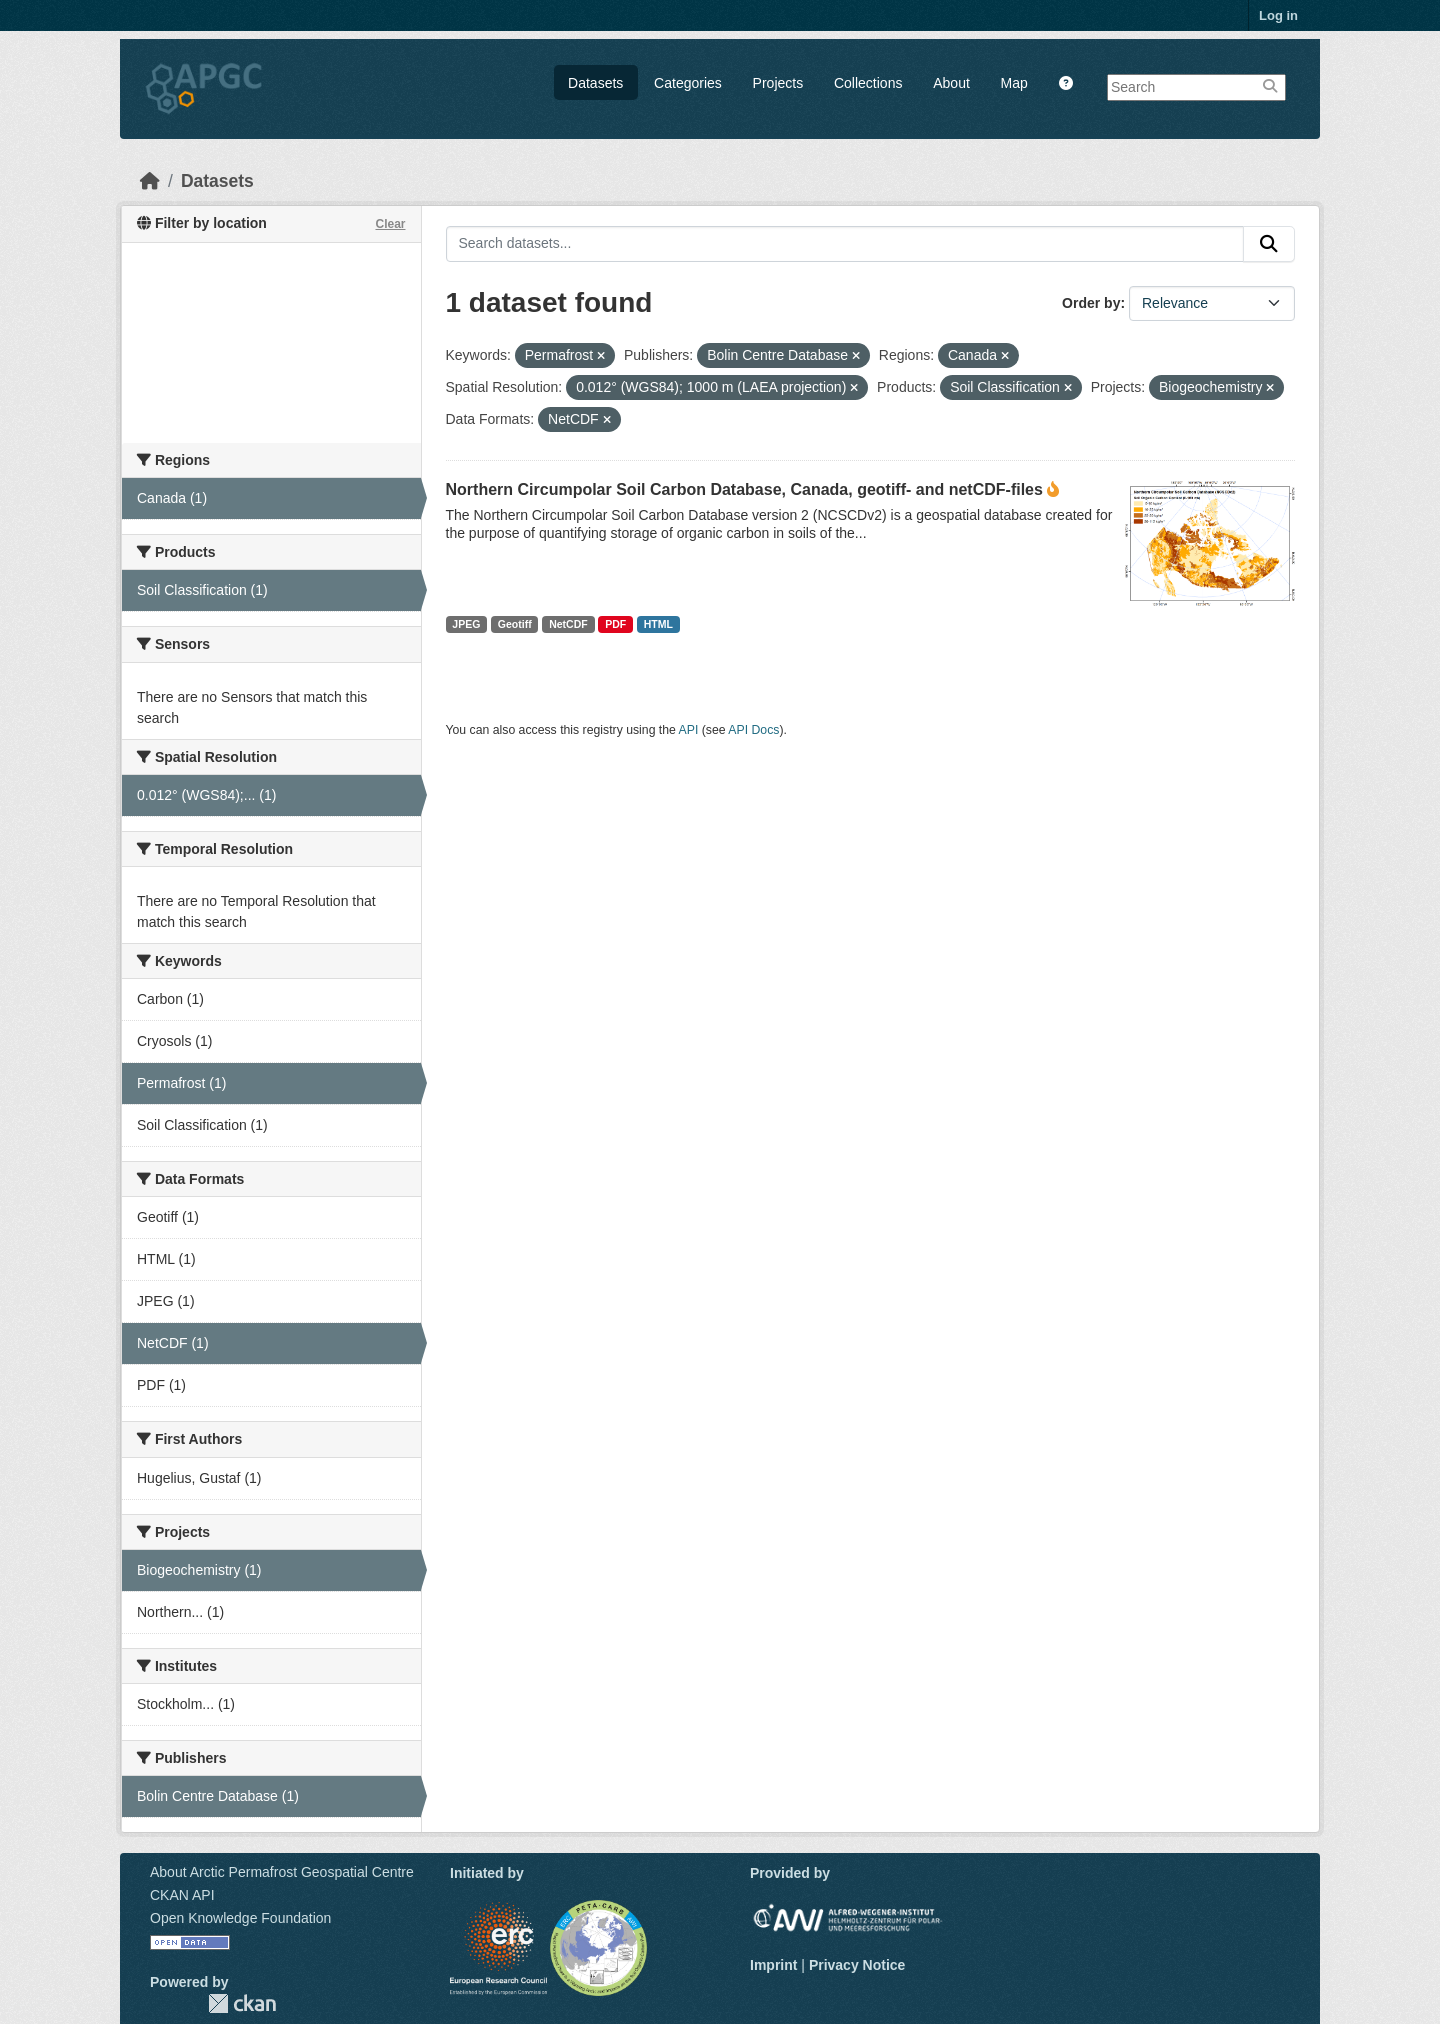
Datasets (595, 83)
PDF (615, 624)
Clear (390, 224)
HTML (658, 624)
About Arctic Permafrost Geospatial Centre (282, 1872)
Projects (778, 83)
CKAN (242, 2003)
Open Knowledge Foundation (240, 1918)
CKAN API (182, 1895)
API (689, 730)
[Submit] (1269, 244)
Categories (688, 83)
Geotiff (515, 624)
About (951, 83)
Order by (1091, 303)
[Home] (150, 181)
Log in (1278, 15)
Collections (868, 83)
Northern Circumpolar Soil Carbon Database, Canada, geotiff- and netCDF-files (744, 489)
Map (1014, 83)
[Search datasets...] (845, 244)
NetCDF (568, 624)
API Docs (753, 730)
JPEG (466, 624)
